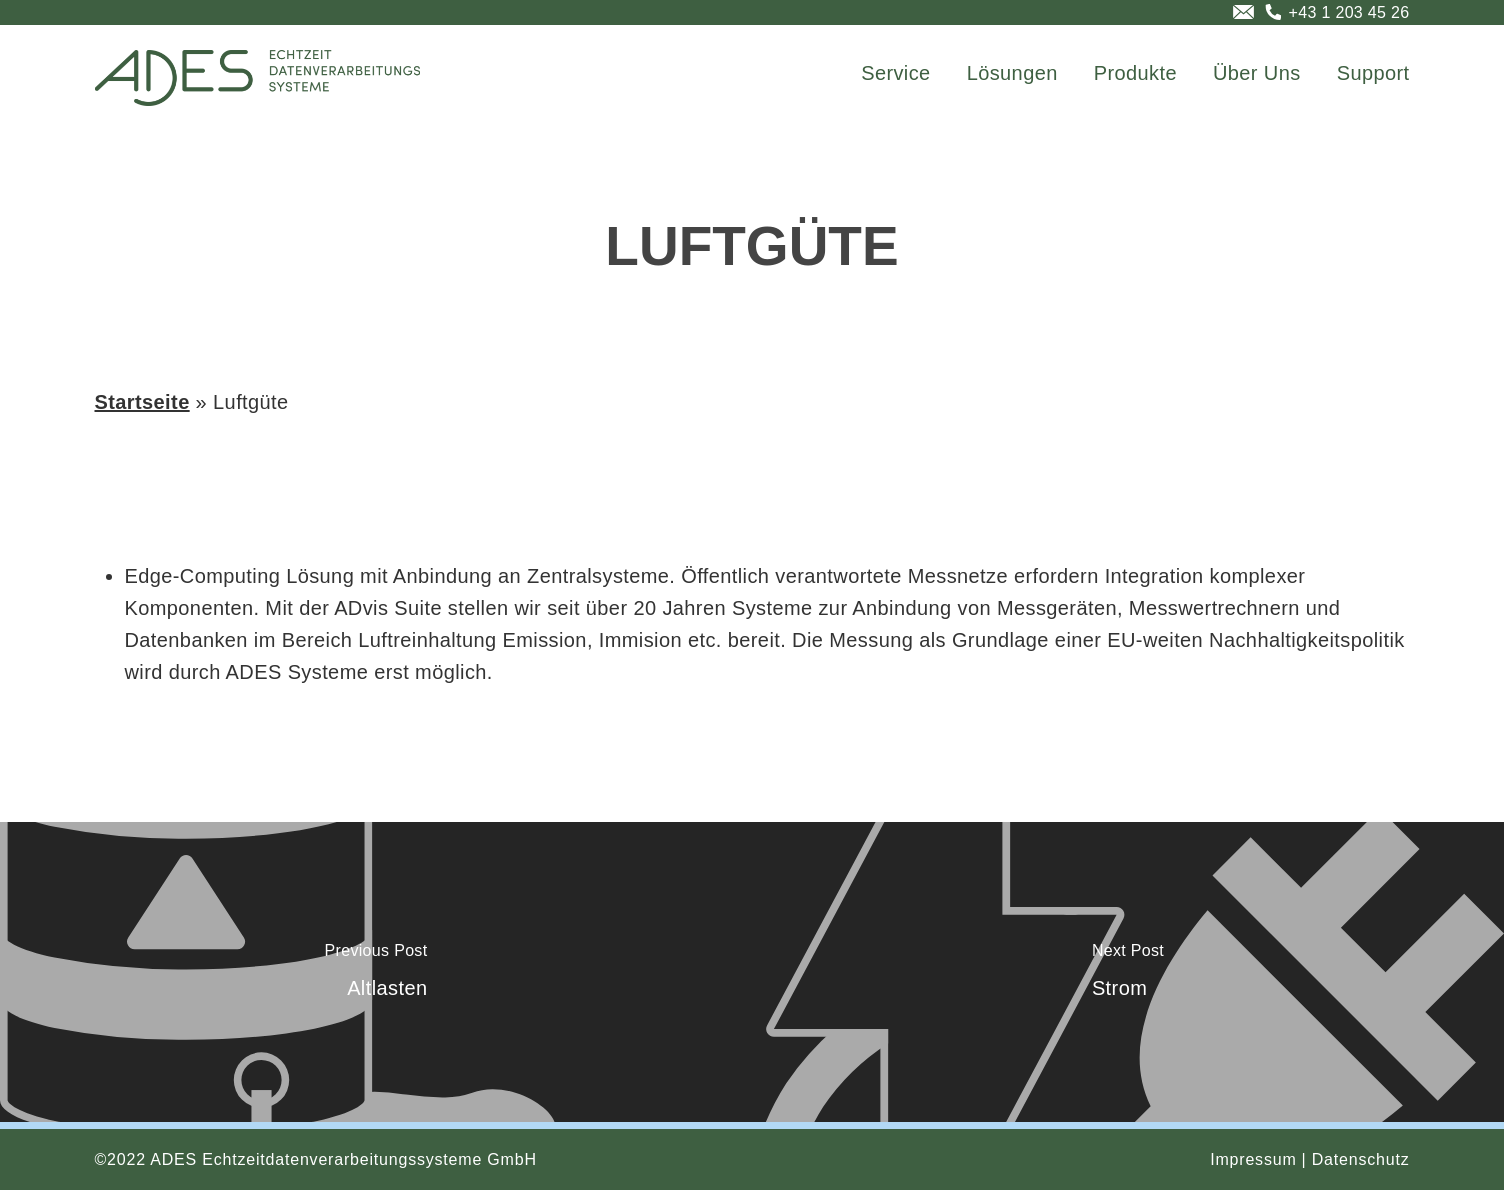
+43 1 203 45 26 (1349, 12)
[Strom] (1128, 972)
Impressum (1253, 1159)
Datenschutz (1361, 1159)
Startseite (142, 402)
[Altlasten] (376, 972)
